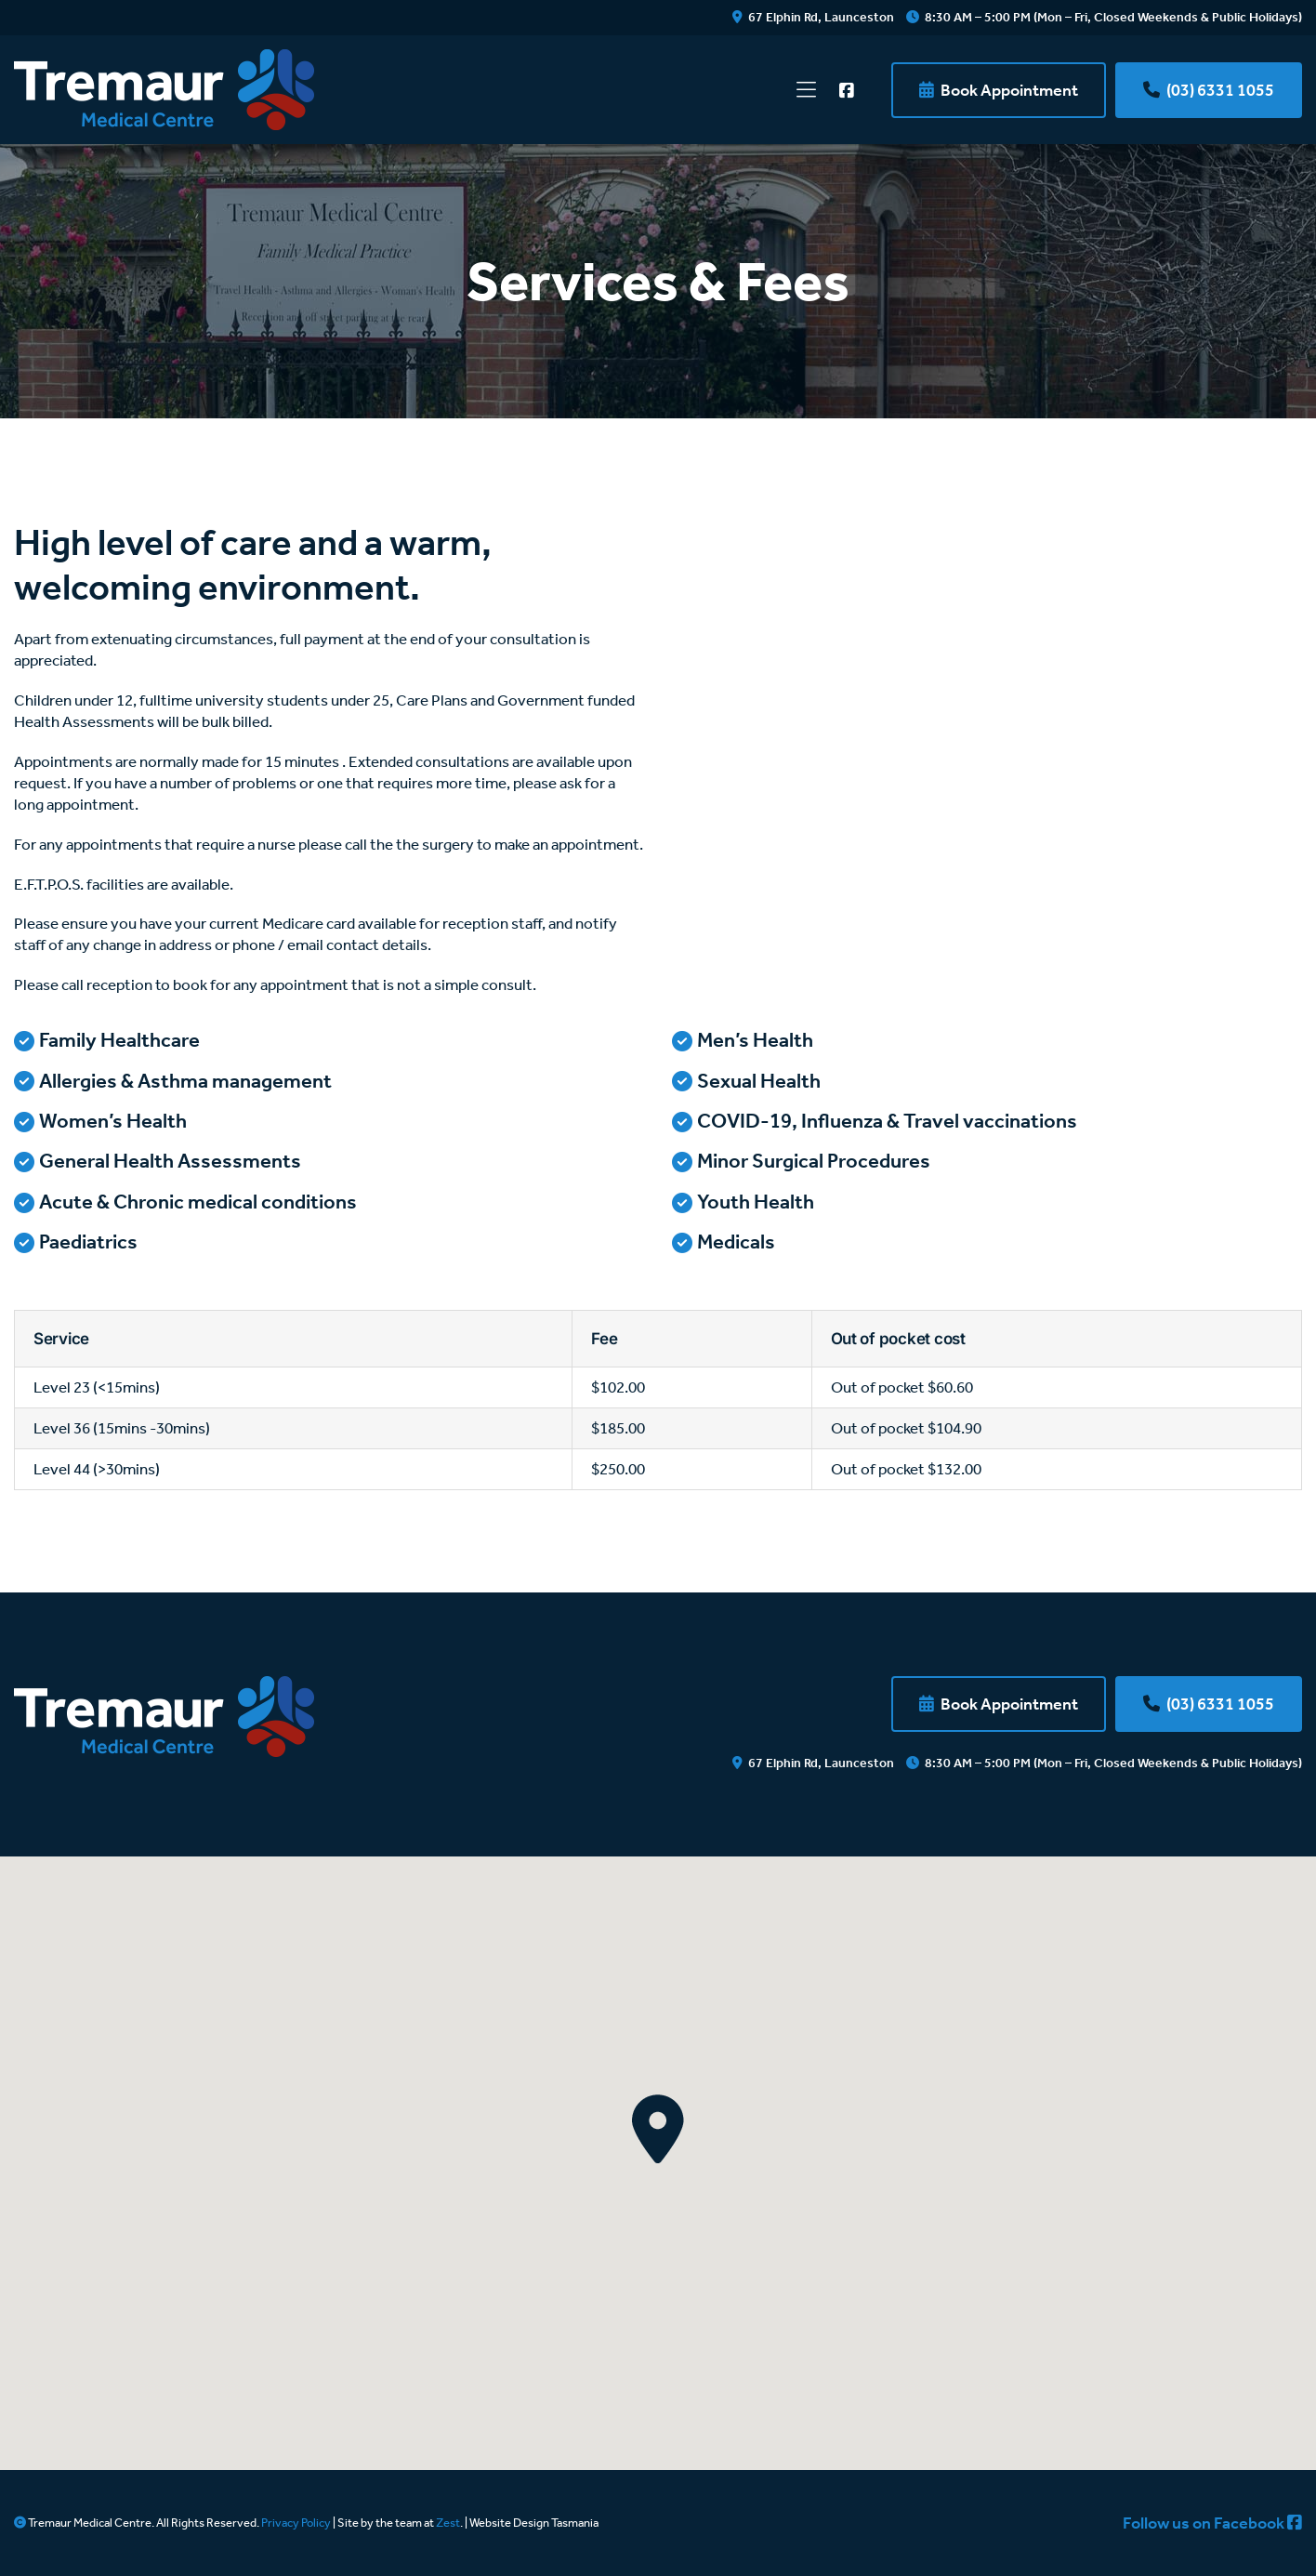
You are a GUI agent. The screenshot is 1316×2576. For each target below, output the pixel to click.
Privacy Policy (296, 2523)
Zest (448, 2523)
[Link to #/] (806, 90)
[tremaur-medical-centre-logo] (164, 55)
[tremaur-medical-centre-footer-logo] (164, 1683)
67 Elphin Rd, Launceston (813, 17)
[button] (658, 2128)
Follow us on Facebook (1212, 2523)
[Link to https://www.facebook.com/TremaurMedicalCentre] (846, 90)
